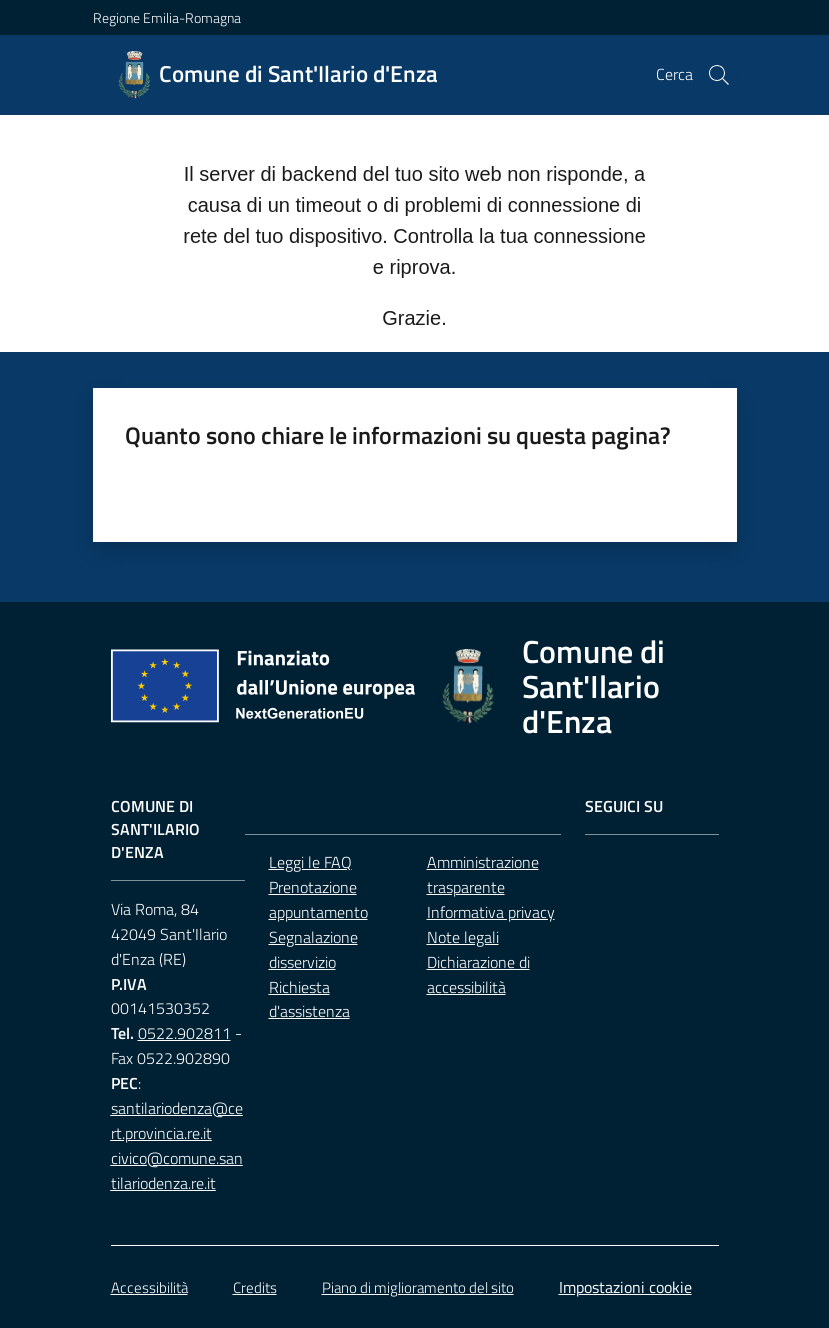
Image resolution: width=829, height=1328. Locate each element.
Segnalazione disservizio (313, 949)
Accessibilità (149, 1287)
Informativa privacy (491, 912)
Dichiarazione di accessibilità (478, 974)
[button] (719, 75)
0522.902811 (184, 1033)
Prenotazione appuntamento (318, 899)
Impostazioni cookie (625, 1287)
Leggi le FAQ (310, 862)
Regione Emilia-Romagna (167, 17)
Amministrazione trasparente (483, 874)
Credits (255, 1287)
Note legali (463, 937)
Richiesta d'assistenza (309, 999)
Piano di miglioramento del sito (418, 1287)
